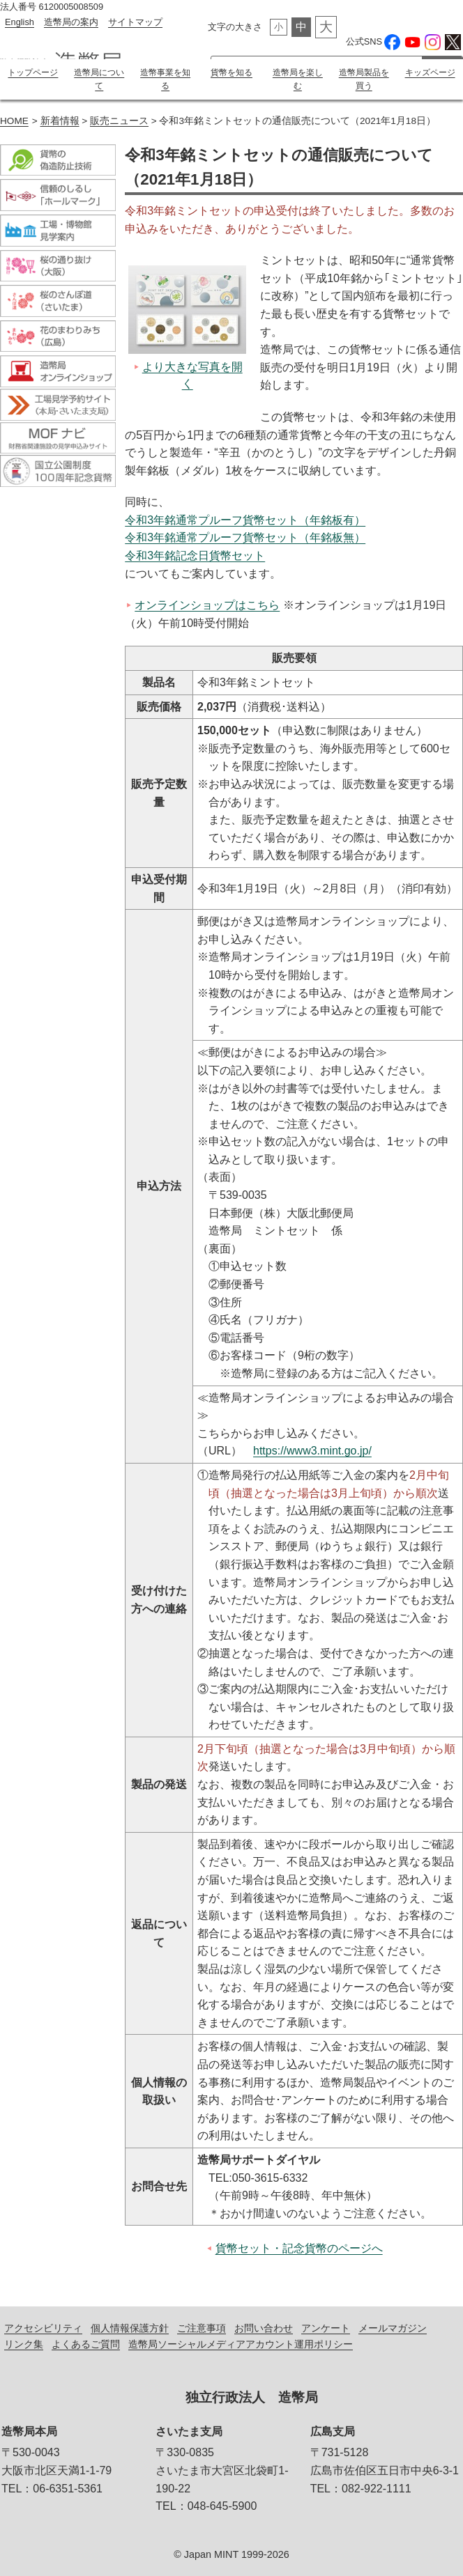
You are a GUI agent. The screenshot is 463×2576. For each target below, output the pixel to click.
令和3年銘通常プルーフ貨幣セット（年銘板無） (245, 537)
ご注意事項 (201, 2327)
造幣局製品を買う (364, 78)
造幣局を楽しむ (298, 78)
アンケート (325, 2327)
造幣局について (99, 78)
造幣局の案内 (71, 22)
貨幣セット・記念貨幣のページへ (299, 2247)
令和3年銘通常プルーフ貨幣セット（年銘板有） (245, 519)
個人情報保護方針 (130, 2327)
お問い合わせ (263, 2327)
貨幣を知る (231, 72)
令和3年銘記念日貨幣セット (195, 555)
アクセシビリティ (43, 2327)
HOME (14, 120)
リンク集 (23, 2343)
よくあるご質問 (86, 2343)
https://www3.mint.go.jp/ (312, 1450)
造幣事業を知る (165, 78)
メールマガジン (392, 2327)
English (19, 22)
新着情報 (59, 120)
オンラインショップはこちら (207, 604)
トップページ (33, 72)
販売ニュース (119, 120)
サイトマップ (135, 22)
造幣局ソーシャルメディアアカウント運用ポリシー (240, 2343)
